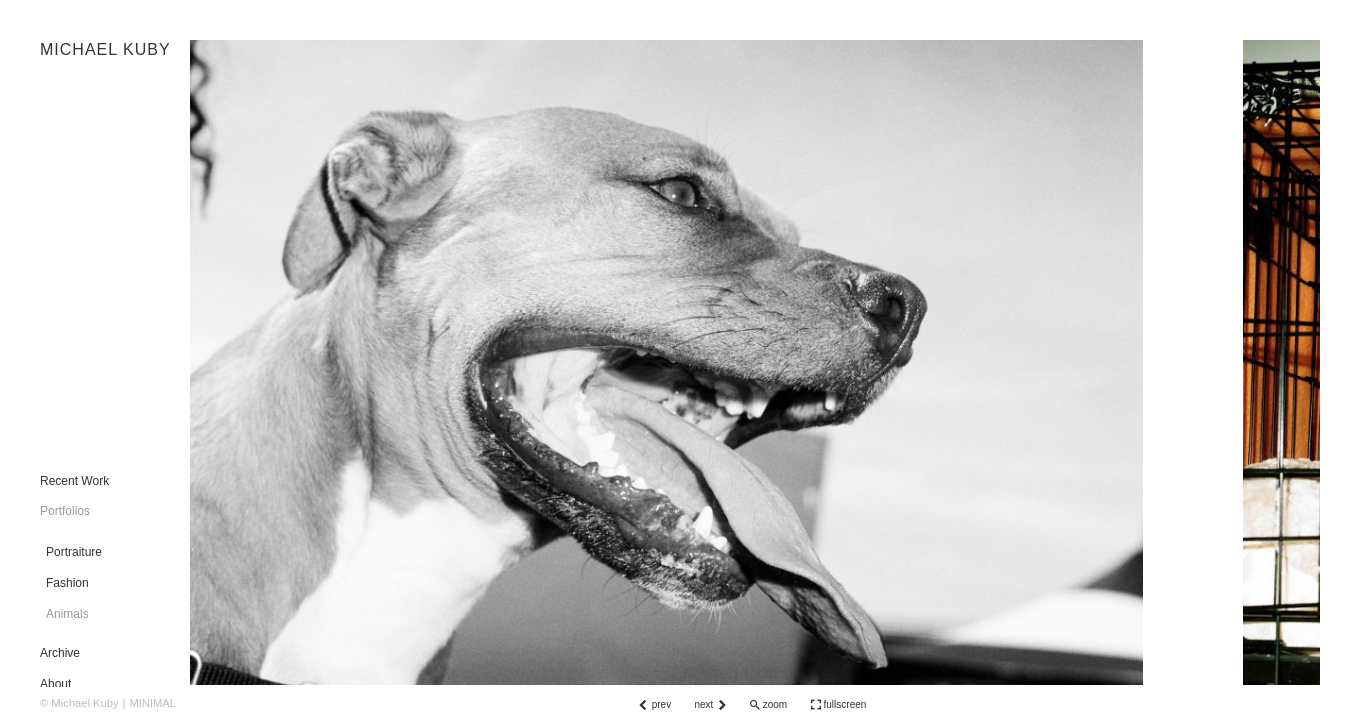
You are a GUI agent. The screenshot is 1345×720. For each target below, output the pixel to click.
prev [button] (661, 704)
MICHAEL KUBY (105, 49)
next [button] (703, 704)
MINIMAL (152, 703)
